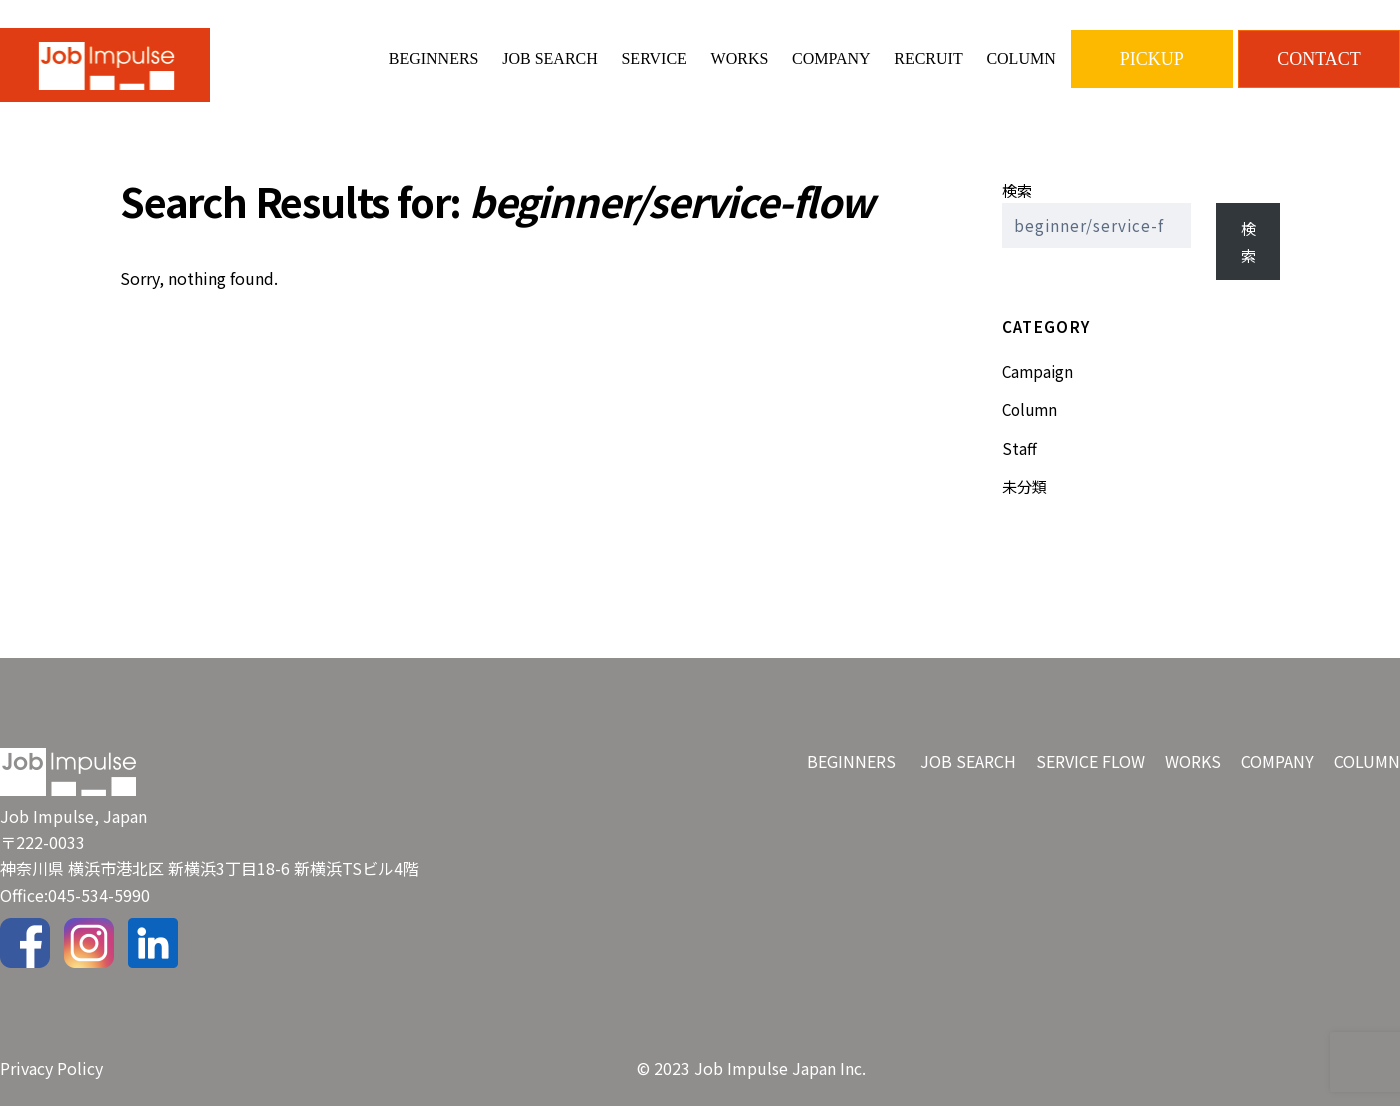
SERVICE (653, 58)
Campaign (1037, 371)
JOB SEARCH (550, 58)
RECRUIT (928, 58)
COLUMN (1020, 58)
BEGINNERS (434, 58)
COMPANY (831, 58)
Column (1029, 409)
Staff (1019, 448)
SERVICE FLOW (1090, 761)
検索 (1017, 190)
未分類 (1024, 486)
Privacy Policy (51, 1068)
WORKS (740, 58)
